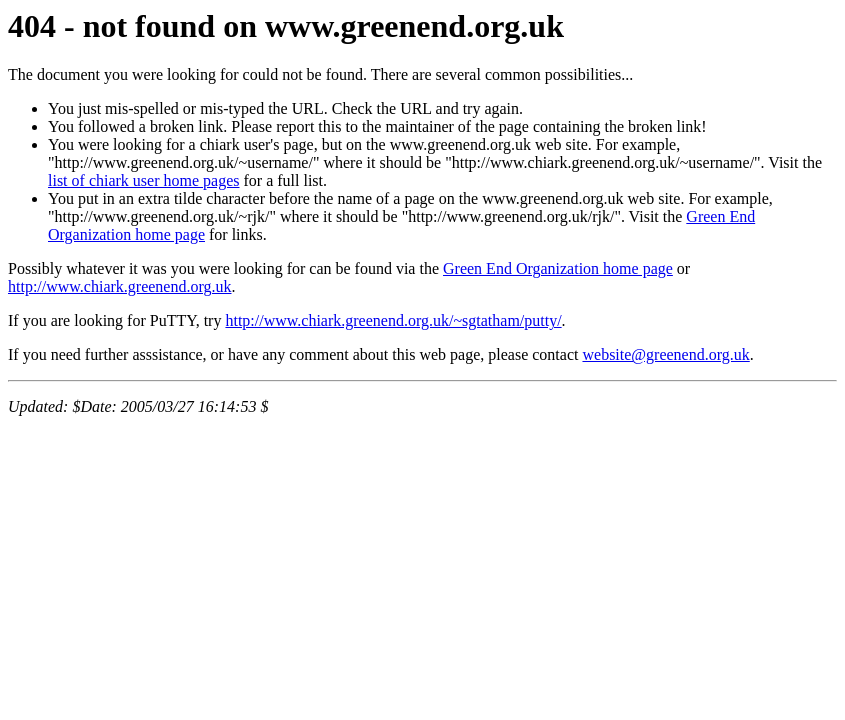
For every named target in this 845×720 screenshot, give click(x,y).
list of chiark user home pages (144, 180)
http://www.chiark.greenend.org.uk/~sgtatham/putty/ (393, 320)
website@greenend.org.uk (665, 354)
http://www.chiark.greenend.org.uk (120, 286)
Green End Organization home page (558, 268)
